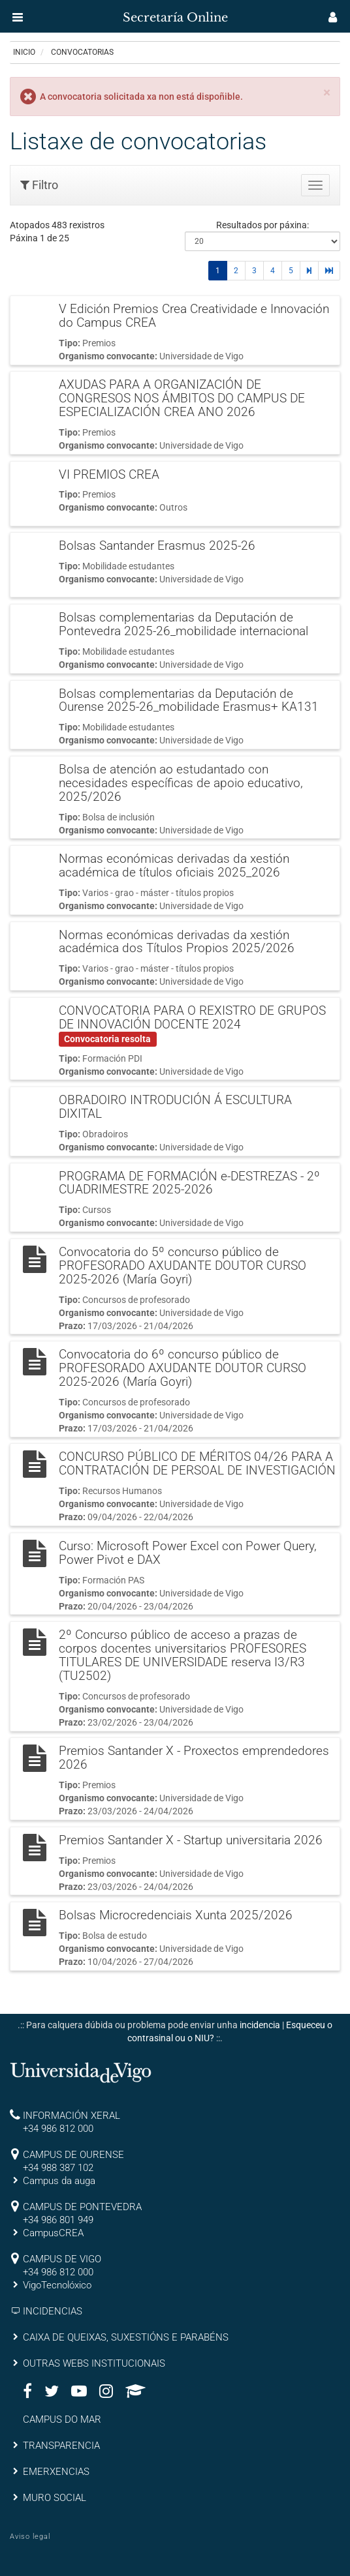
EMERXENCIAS (56, 2472)
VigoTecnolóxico (57, 2285)
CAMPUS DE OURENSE (73, 2155)
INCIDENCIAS (52, 2311)
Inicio (24, 52)
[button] (18, 17)
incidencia (260, 2025)
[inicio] (35, 13)
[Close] (326, 93)
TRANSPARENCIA (61, 2445)
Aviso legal (30, 2536)
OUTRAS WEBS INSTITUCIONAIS (94, 2363)
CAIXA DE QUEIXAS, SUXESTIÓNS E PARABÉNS (126, 2337)
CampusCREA (53, 2233)
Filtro (39, 185)
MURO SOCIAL (54, 2498)
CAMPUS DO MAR (62, 2419)
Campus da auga (59, 2181)
